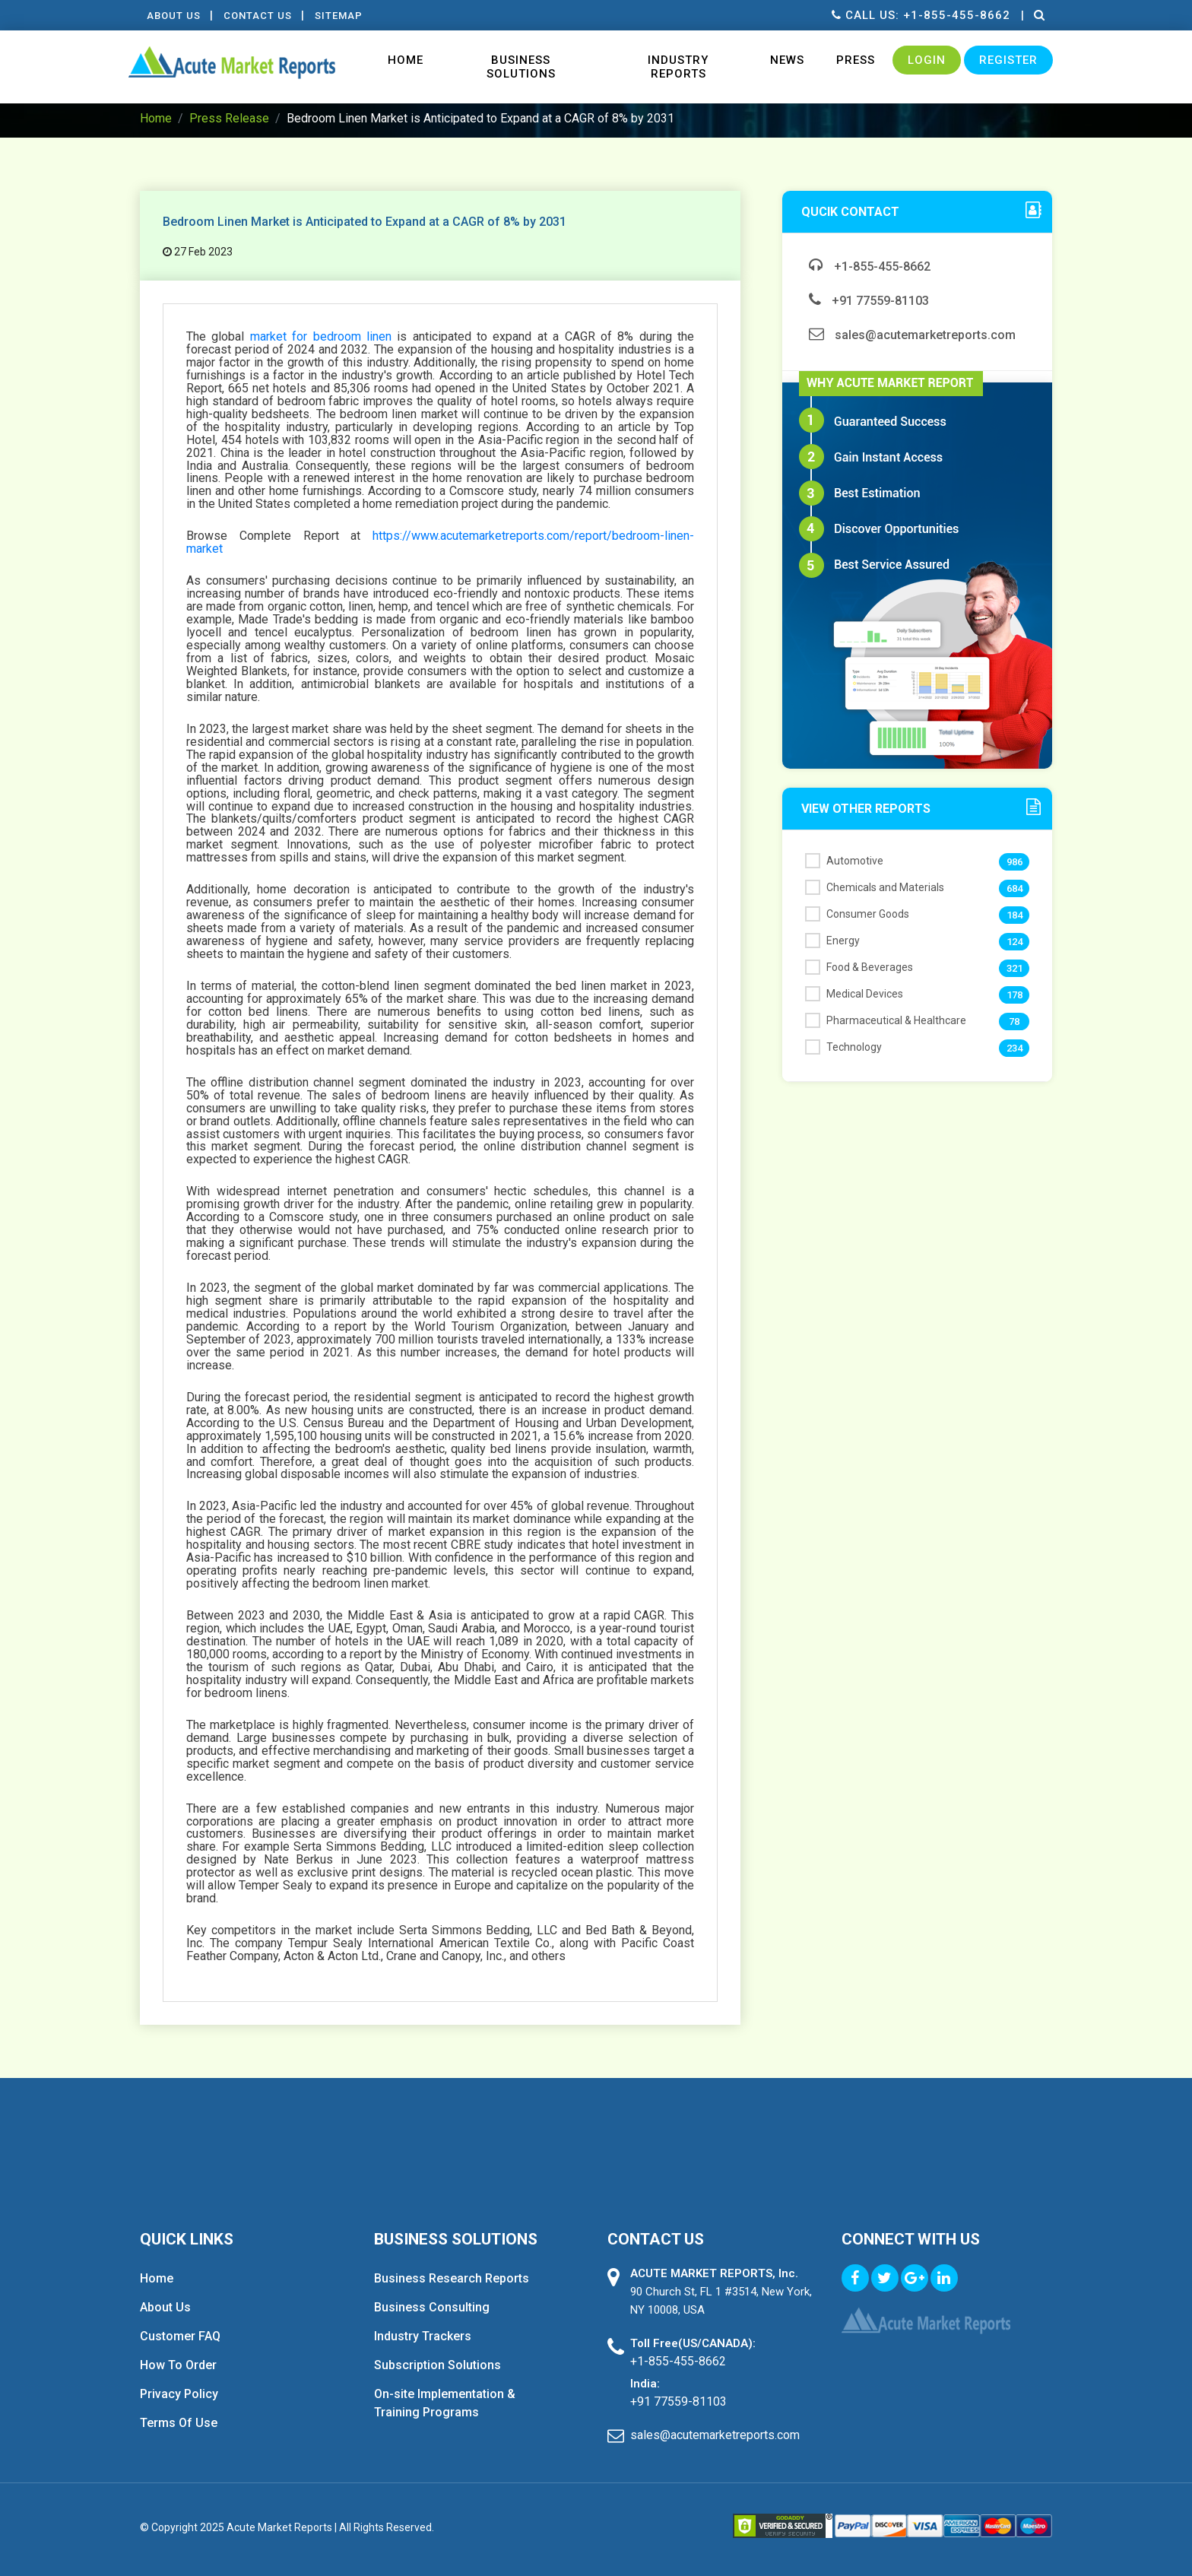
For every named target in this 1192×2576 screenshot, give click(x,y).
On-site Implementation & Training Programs (444, 2403)
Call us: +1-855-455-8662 (918, 15)
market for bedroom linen (321, 336)
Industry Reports (678, 67)
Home (405, 60)
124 (1014, 941)
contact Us (261, 15)
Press (855, 60)
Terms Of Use (178, 2423)
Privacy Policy (179, 2394)
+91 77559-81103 (869, 300)
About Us (174, 15)
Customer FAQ (180, 2336)
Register (1008, 60)
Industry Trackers (422, 2336)
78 (1014, 1021)
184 (1014, 915)
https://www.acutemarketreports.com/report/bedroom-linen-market (440, 542)
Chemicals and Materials (874, 887)
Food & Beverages (859, 967)
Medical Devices (854, 994)
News (787, 60)
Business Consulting (432, 2307)
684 (1014, 888)
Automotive (844, 861)
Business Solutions (521, 67)
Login (927, 60)
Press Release (229, 118)
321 (1014, 968)
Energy (832, 940)
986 (1014, 862)
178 (1014, 995)
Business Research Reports (451, 2278)
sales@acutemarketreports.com (912, 335)
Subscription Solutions (437, 2365)
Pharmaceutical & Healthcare (885, 1020)
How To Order (178, 2365)
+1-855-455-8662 (869, 266)
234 (1014, 1048)
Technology (843, 1047)
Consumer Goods (857, 914)
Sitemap (344, 15)
